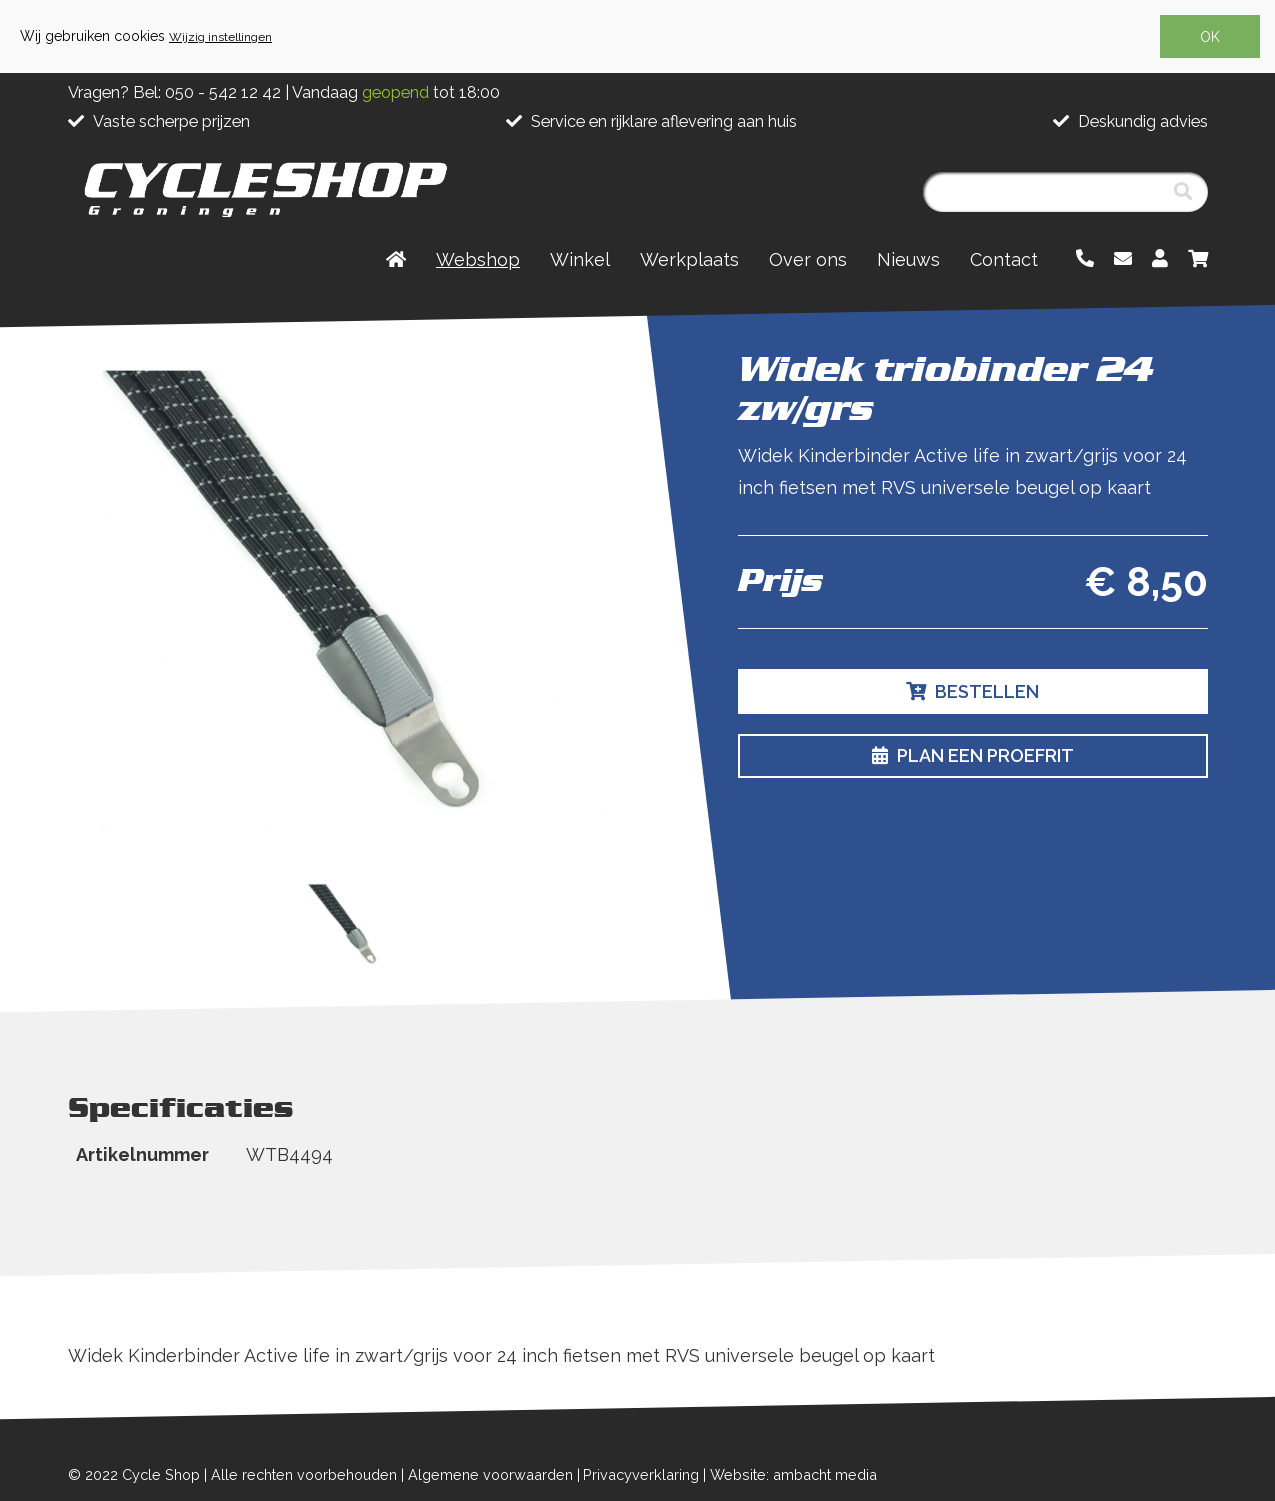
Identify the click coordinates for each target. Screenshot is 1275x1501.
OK (1210, 37)
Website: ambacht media (793, 1474)
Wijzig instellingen (220, 37)
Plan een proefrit (973, 755)
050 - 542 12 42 (223, 92)
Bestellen (972, 691)
